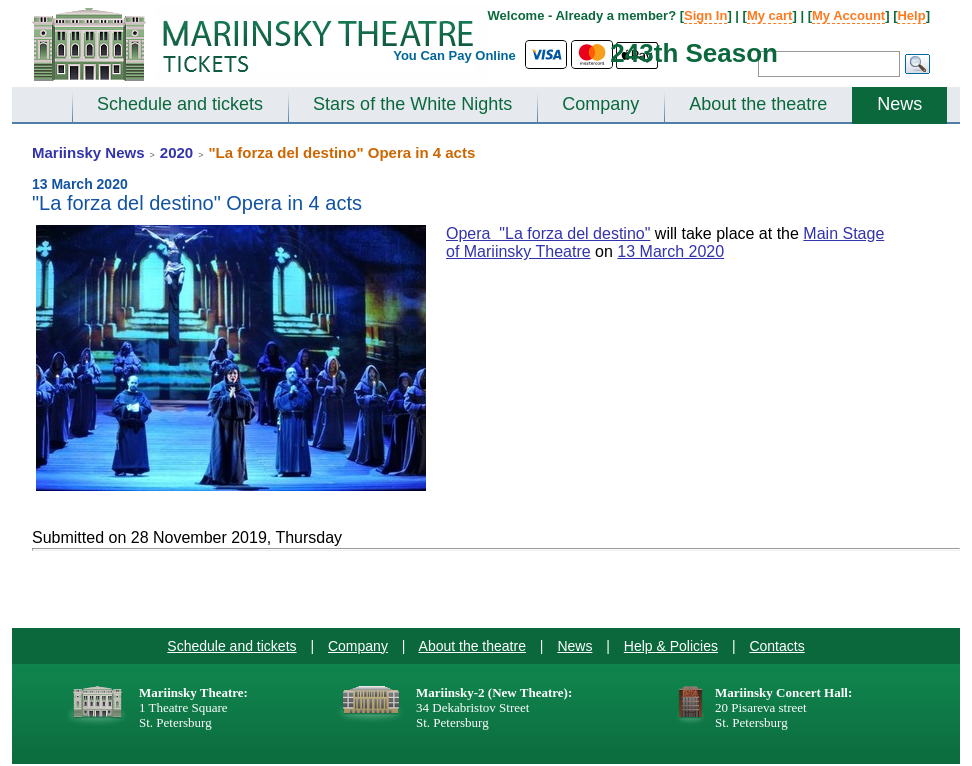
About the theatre (758, 104)
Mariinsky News (88, 152)
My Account (848, 15)
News (899, 104)
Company (600, 104)
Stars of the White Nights (412, 104)
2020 (176, 152)
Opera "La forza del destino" (548, 233)
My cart (770, 15)
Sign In (705, 15)
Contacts (776, 646)
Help (911, 15)
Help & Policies (671, 646)
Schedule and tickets (180, 104)
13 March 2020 (670, 251)
